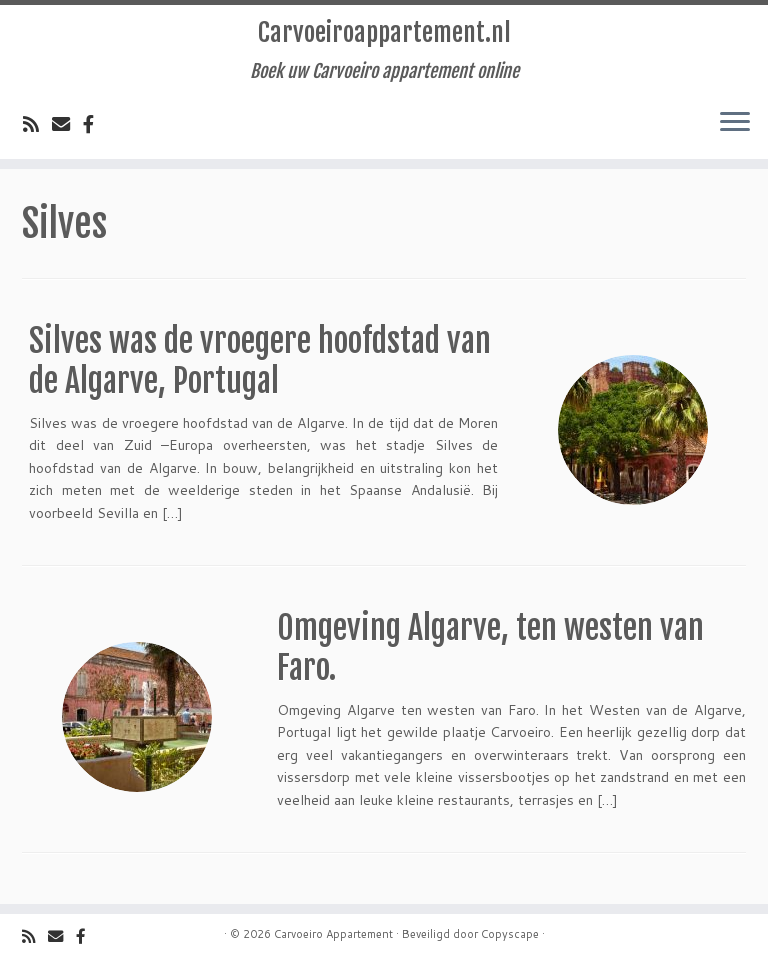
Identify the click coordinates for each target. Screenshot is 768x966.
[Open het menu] (735, 123)
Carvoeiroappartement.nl (384, 32)
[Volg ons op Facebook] (95, 124)
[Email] (67, 124)
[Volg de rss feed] (37, 124)
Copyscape (510, 934)
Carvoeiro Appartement (333, 934)
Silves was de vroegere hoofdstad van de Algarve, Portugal (260, 361)
